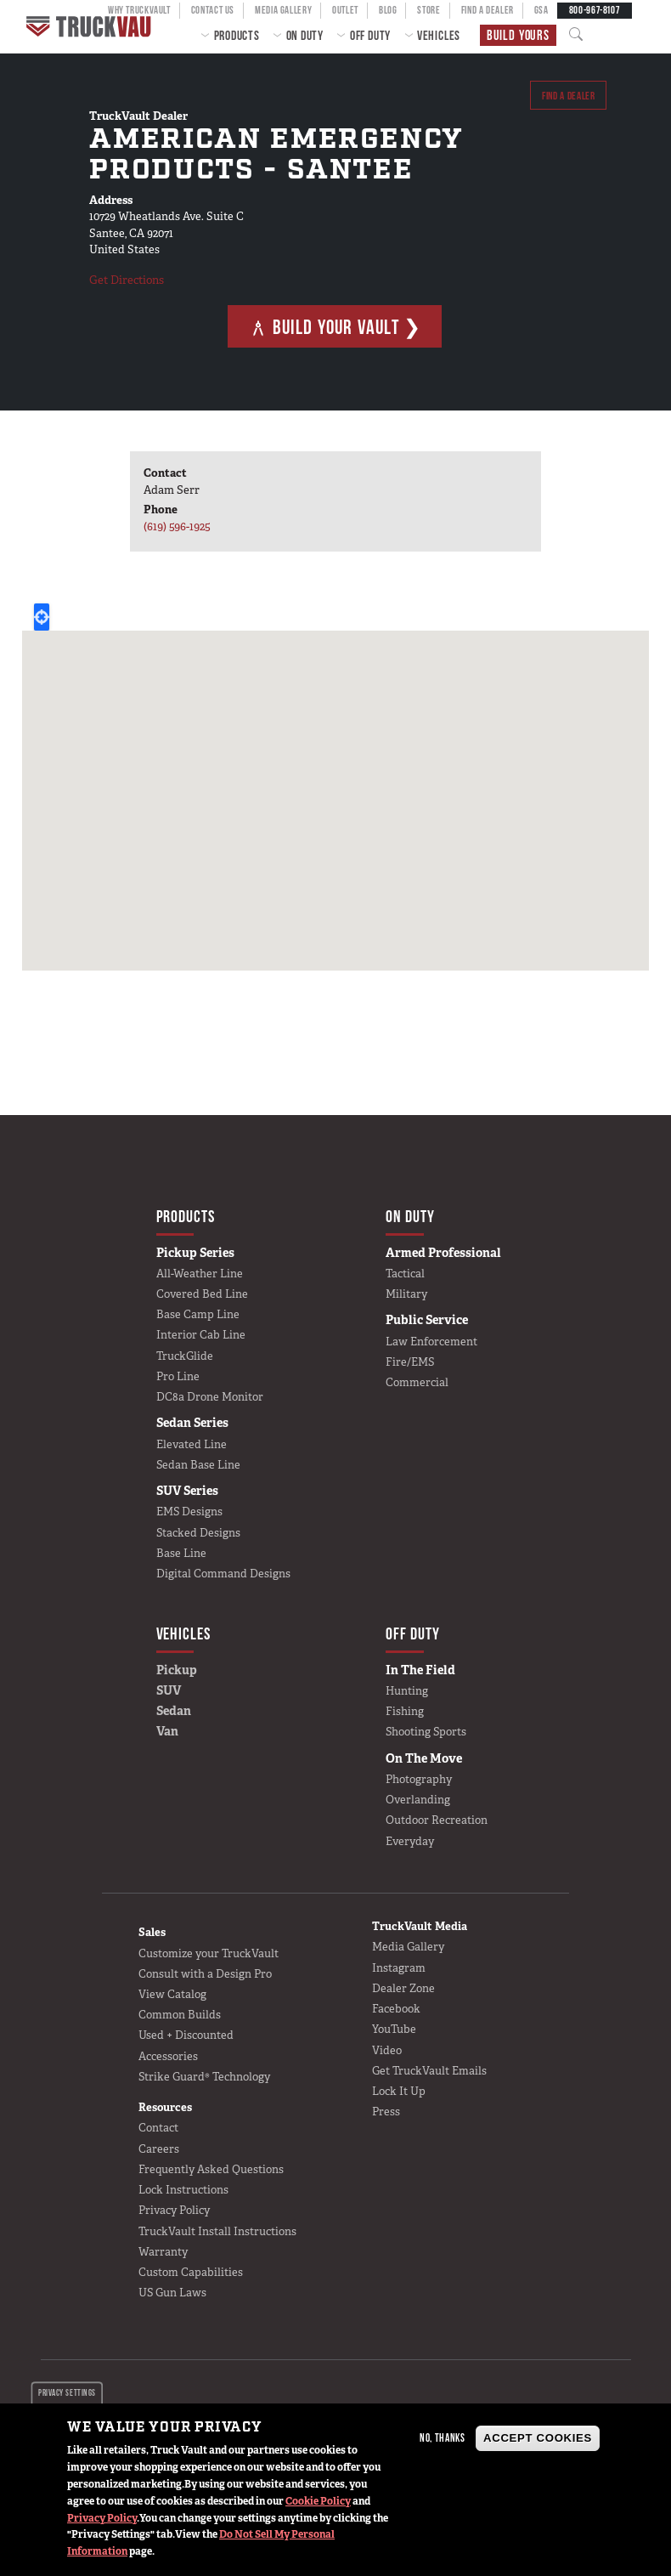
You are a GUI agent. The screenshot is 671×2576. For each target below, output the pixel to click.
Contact (158, 2127)
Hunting (407, 1691)
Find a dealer (567, 95)
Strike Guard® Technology (204, 2076)
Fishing (405, 1711)
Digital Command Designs (223, 1573)
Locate (41, 617)
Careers (158, 2149)
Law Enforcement (431, 1341)
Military (406, 1294)
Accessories (168, 2056)
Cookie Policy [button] (318, 2501)
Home (91, 26)
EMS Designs (189, 1511)
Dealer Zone (403, 1988)
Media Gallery (408, 1946)
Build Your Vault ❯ (335, 326)
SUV (168, 1690)
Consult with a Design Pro (205, 1974)
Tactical (405, 1273)
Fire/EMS (410, 1362)
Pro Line (178, 1376)
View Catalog (172, 1994)
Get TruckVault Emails (429, 2071)
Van (167, 1731)
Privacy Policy (102, 2518)
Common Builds (179, 2014)
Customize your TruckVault (208, 1953)
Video (387, 2050)
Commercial (417, 1382)
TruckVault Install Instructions (217, 2231)
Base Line (181, 1553)
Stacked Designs (198, 1533)
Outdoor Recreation (437, 1820)
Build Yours (517, 35)
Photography (419, 1779)
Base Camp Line (198, 1314)
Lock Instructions (183, 2190)
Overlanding (418, 1799)
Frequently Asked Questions (211, 2169)
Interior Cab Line (200, 1335)
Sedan (173, 1710)
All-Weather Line (199, 1273)
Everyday (410, 1841)
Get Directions (126, 280)
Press (386, 2111)
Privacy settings (66, 2393)
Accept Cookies (537, 2438)
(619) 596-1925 (177, 526)
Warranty (163, 2252)
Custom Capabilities (190, 2272)
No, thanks (442, 2437)
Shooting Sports (426, 1731)
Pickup (176, 1670)
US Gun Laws (172, 2292)
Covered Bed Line (202, 1294)
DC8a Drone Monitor (209, 1397)
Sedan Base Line (198, 1465)
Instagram (399, 1968)
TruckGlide (184, 1356)
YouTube (394, 2029)
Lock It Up (399, 2091)
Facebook (396, 2008)
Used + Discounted (186, 2035)
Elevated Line (191, 1444)
